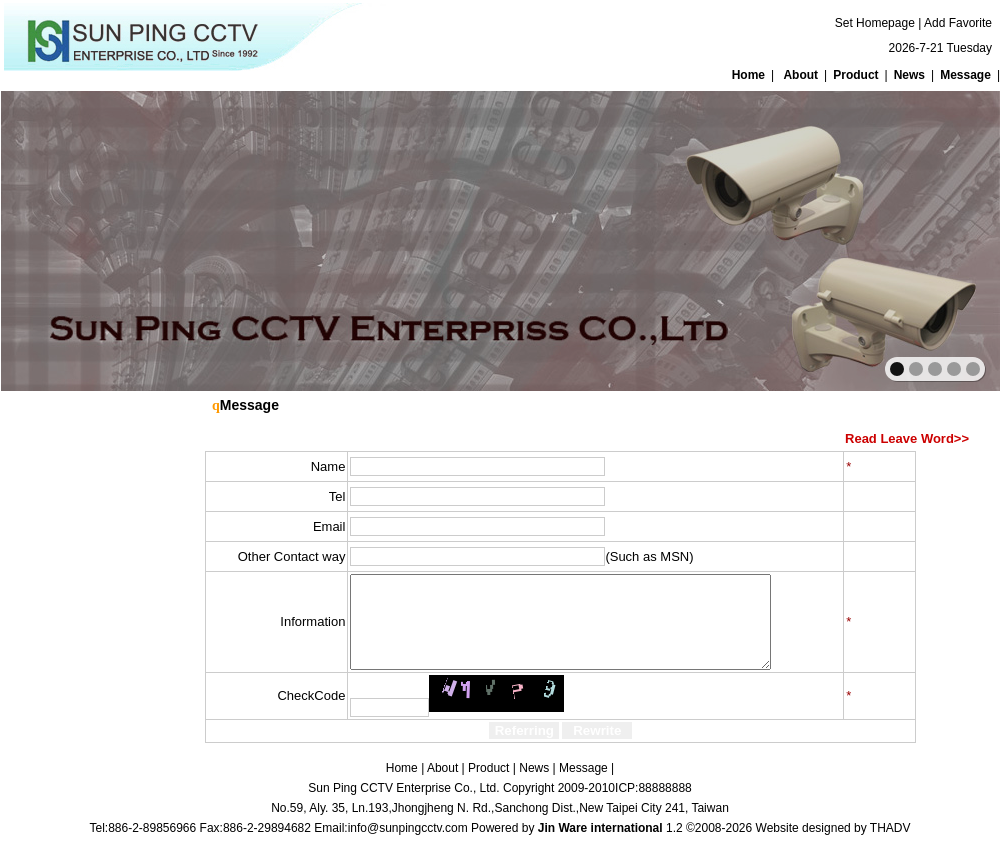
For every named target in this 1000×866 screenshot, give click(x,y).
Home (748, 75)
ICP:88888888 (653, 806)
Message (965, 75)
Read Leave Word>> (907, 438)
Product (855, 75)
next (941, 239)
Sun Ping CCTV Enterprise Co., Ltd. (403, 806)
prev (59, 239)
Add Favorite (958, 23)
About (800, 75)
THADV (890, 846)
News (909, 75)
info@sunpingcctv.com (408, 846)
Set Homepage (875, 23)
